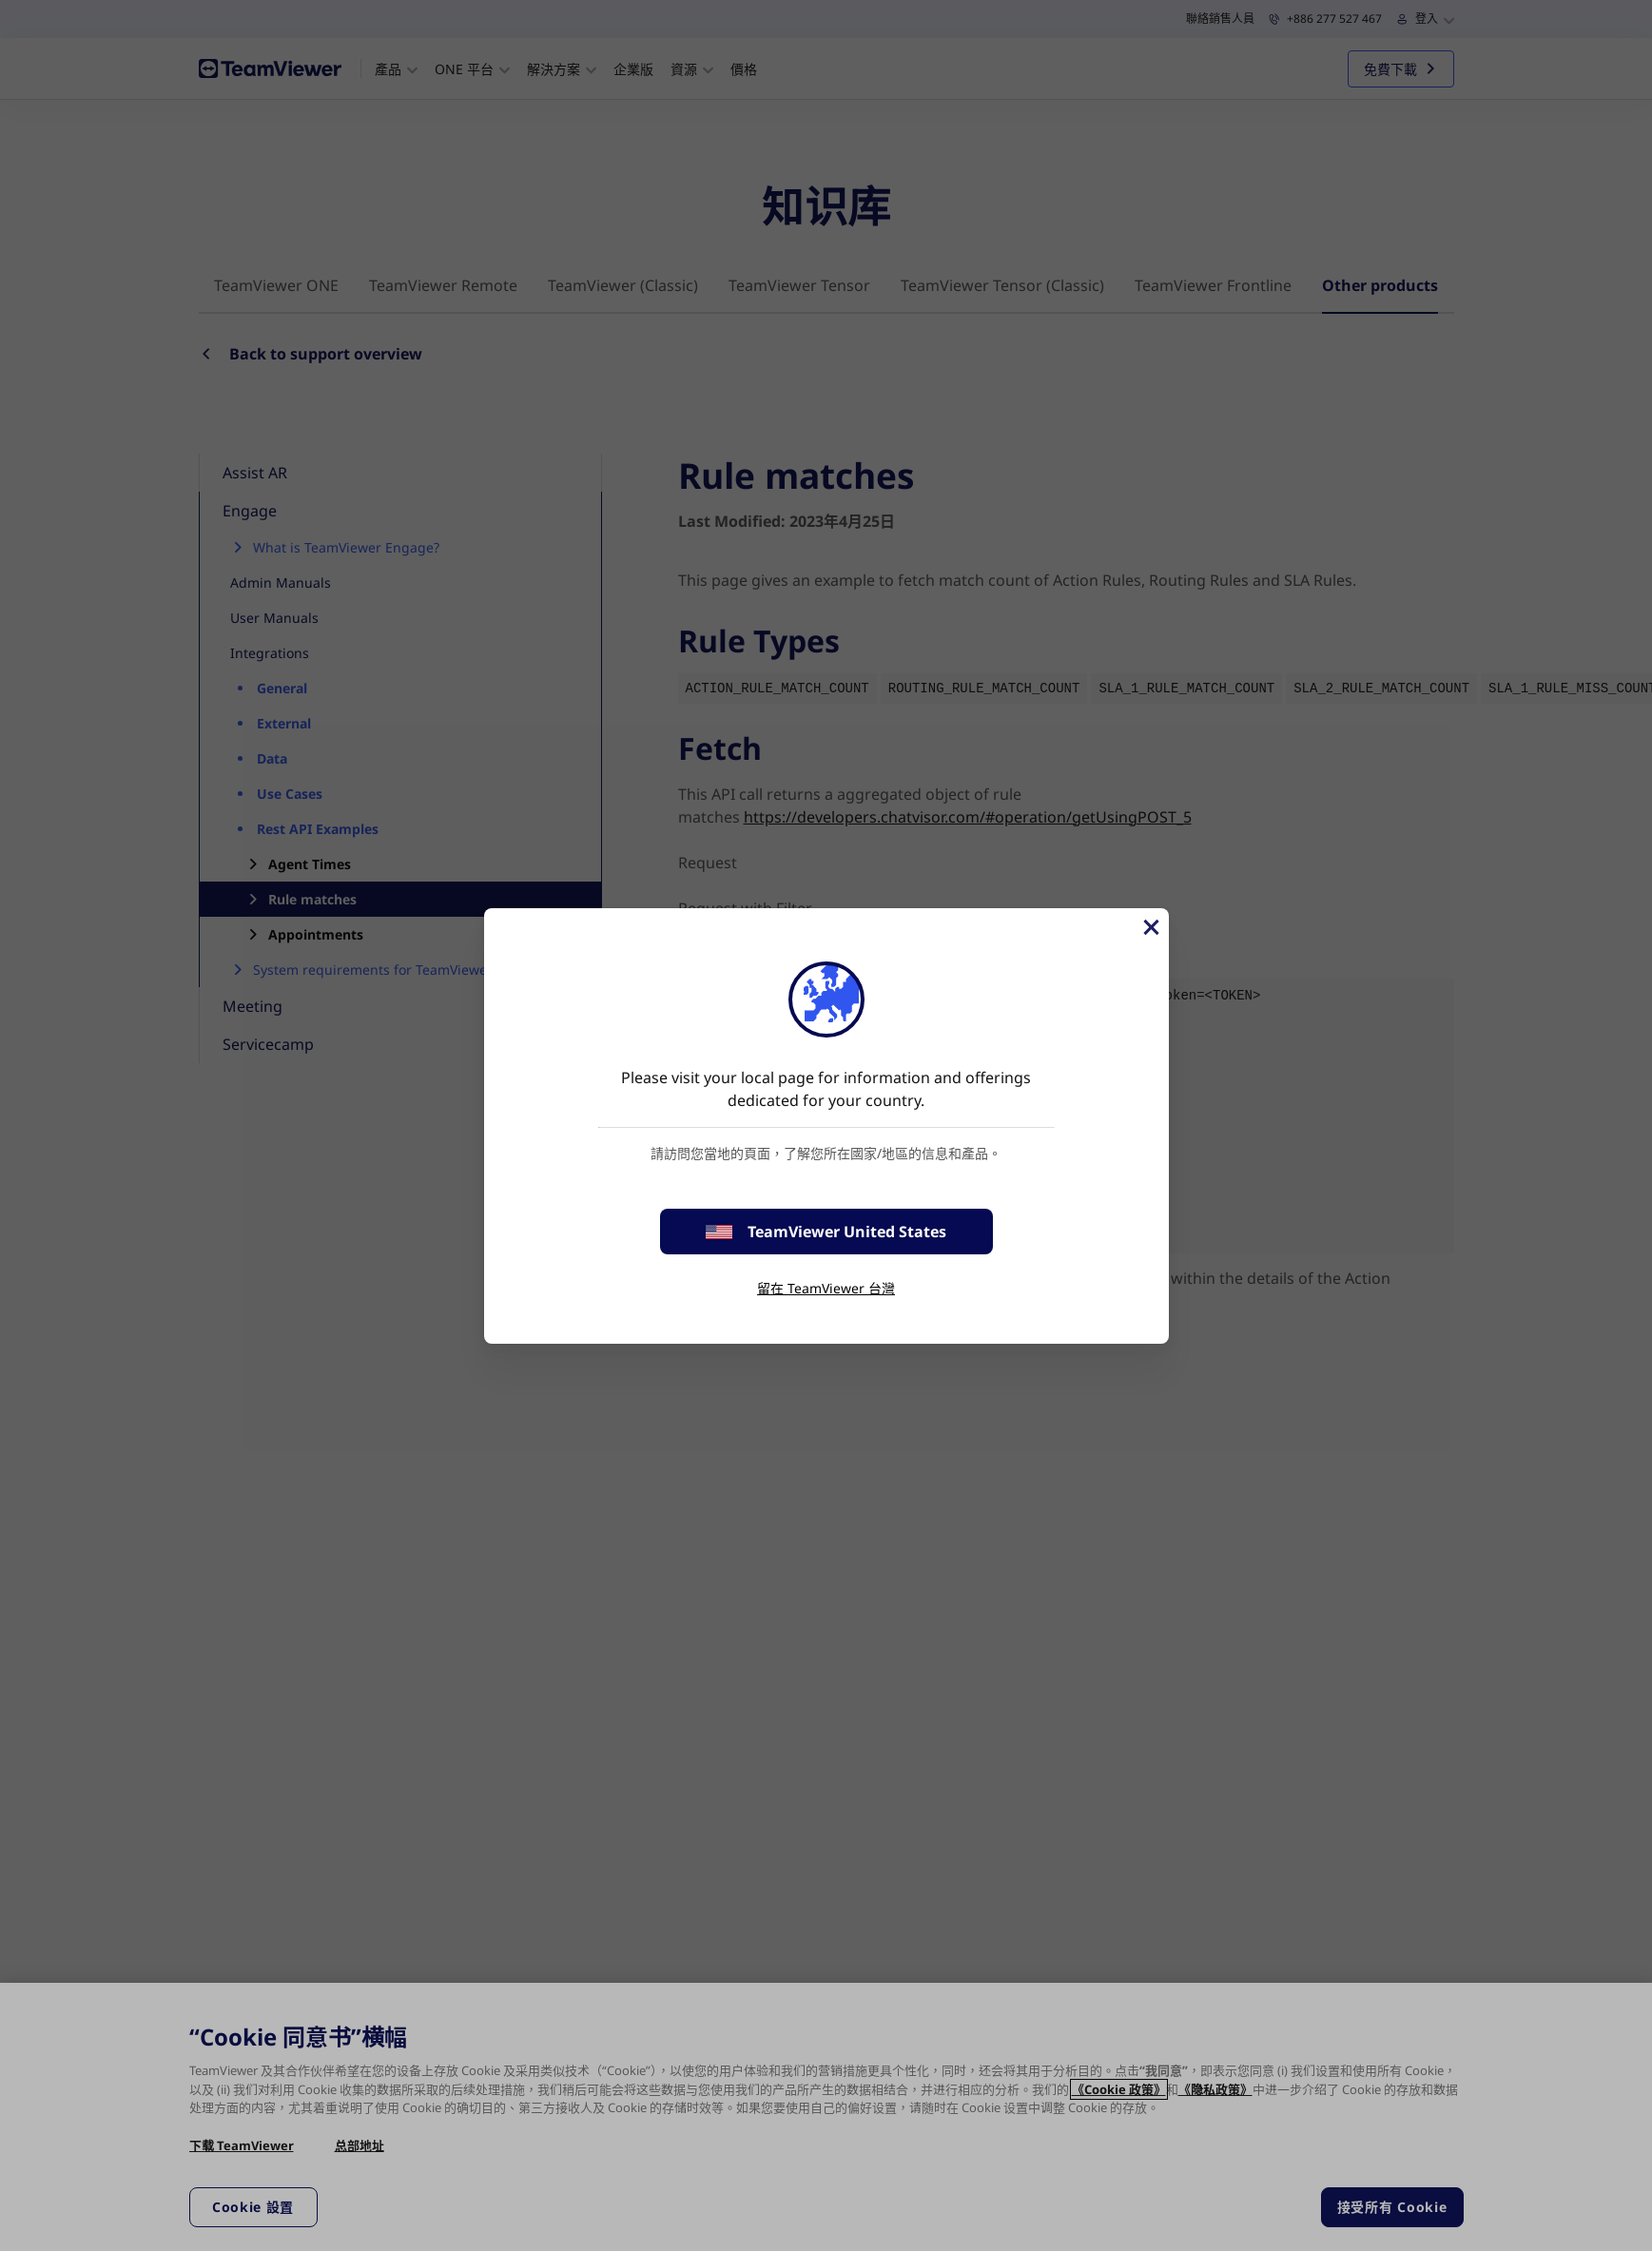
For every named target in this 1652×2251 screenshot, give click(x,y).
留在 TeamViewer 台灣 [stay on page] (826, 1288)
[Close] (1150, 927)
